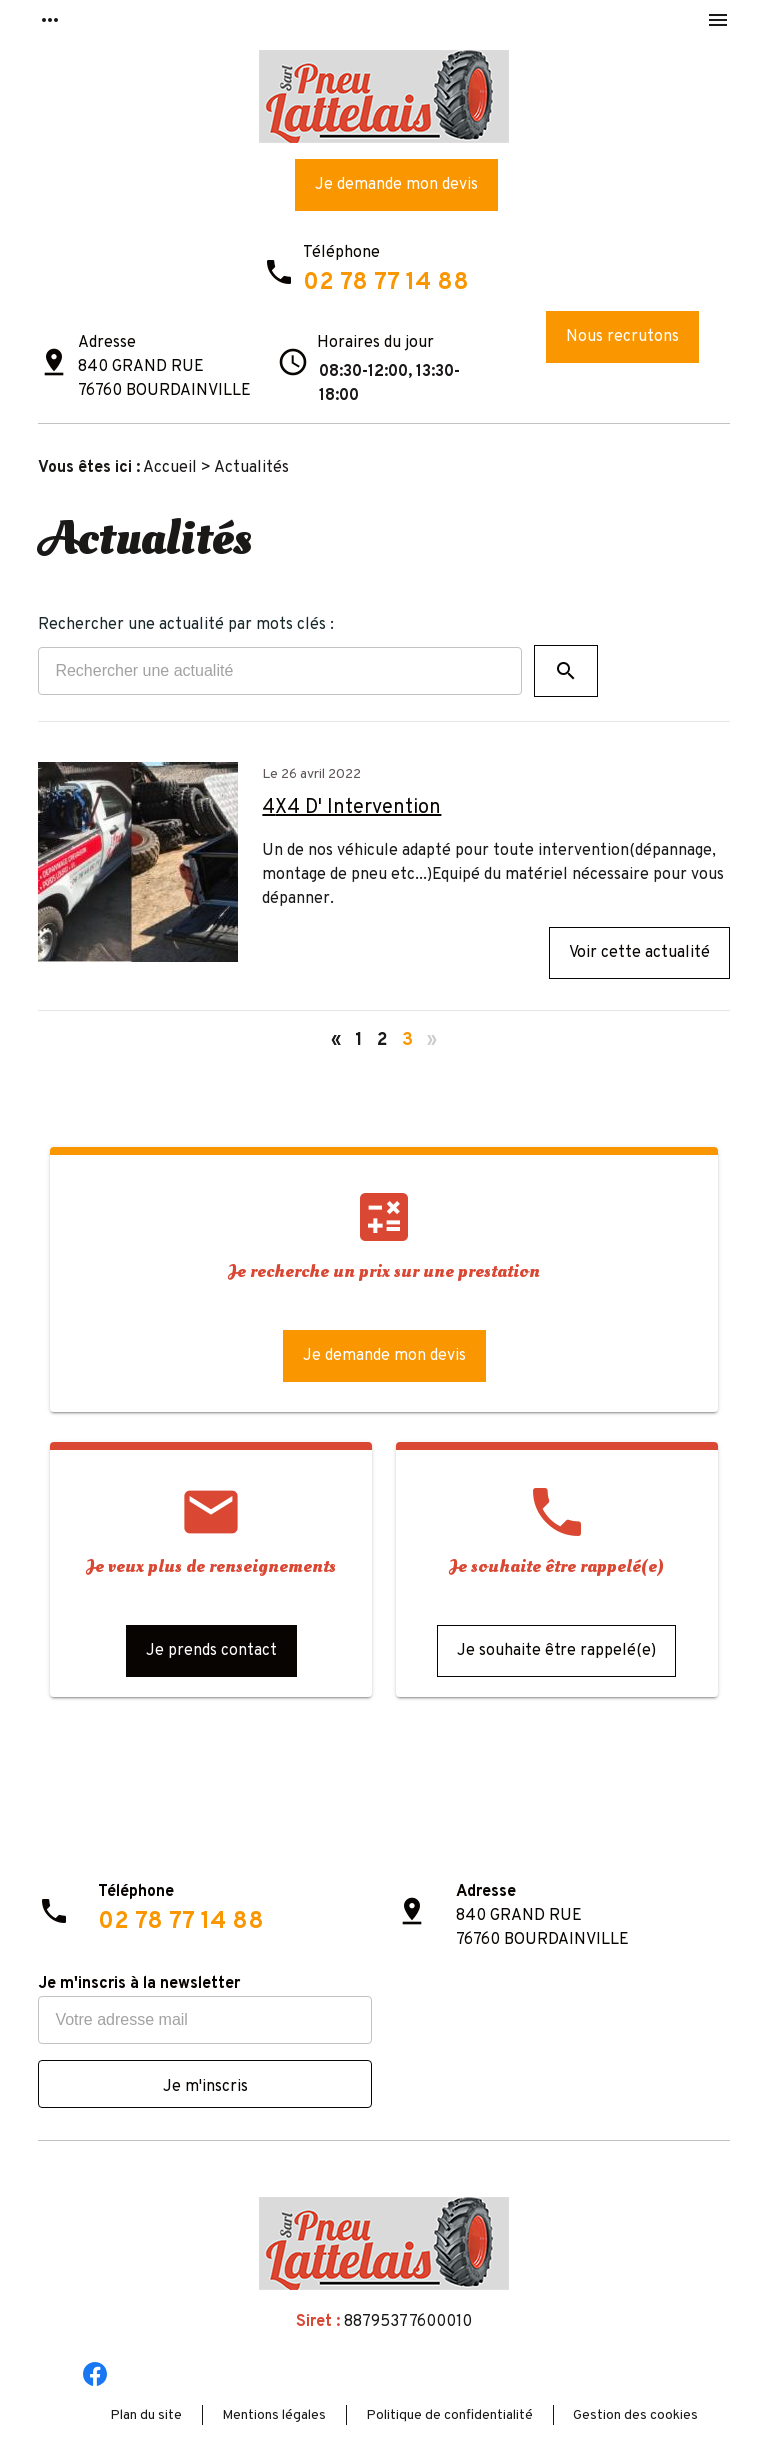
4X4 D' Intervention (351, 808)
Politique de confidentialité (449, 2415)
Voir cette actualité (639, 953)
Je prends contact (211, 1651)
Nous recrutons (622, 337)
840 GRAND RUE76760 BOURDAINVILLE (164, 379)
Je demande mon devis (396, 185)
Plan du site (146, 2415)
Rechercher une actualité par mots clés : (186, 625)
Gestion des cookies (635, 2415)
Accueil (170, 468)
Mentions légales (274, 2415)
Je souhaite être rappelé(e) (556, 1651)
